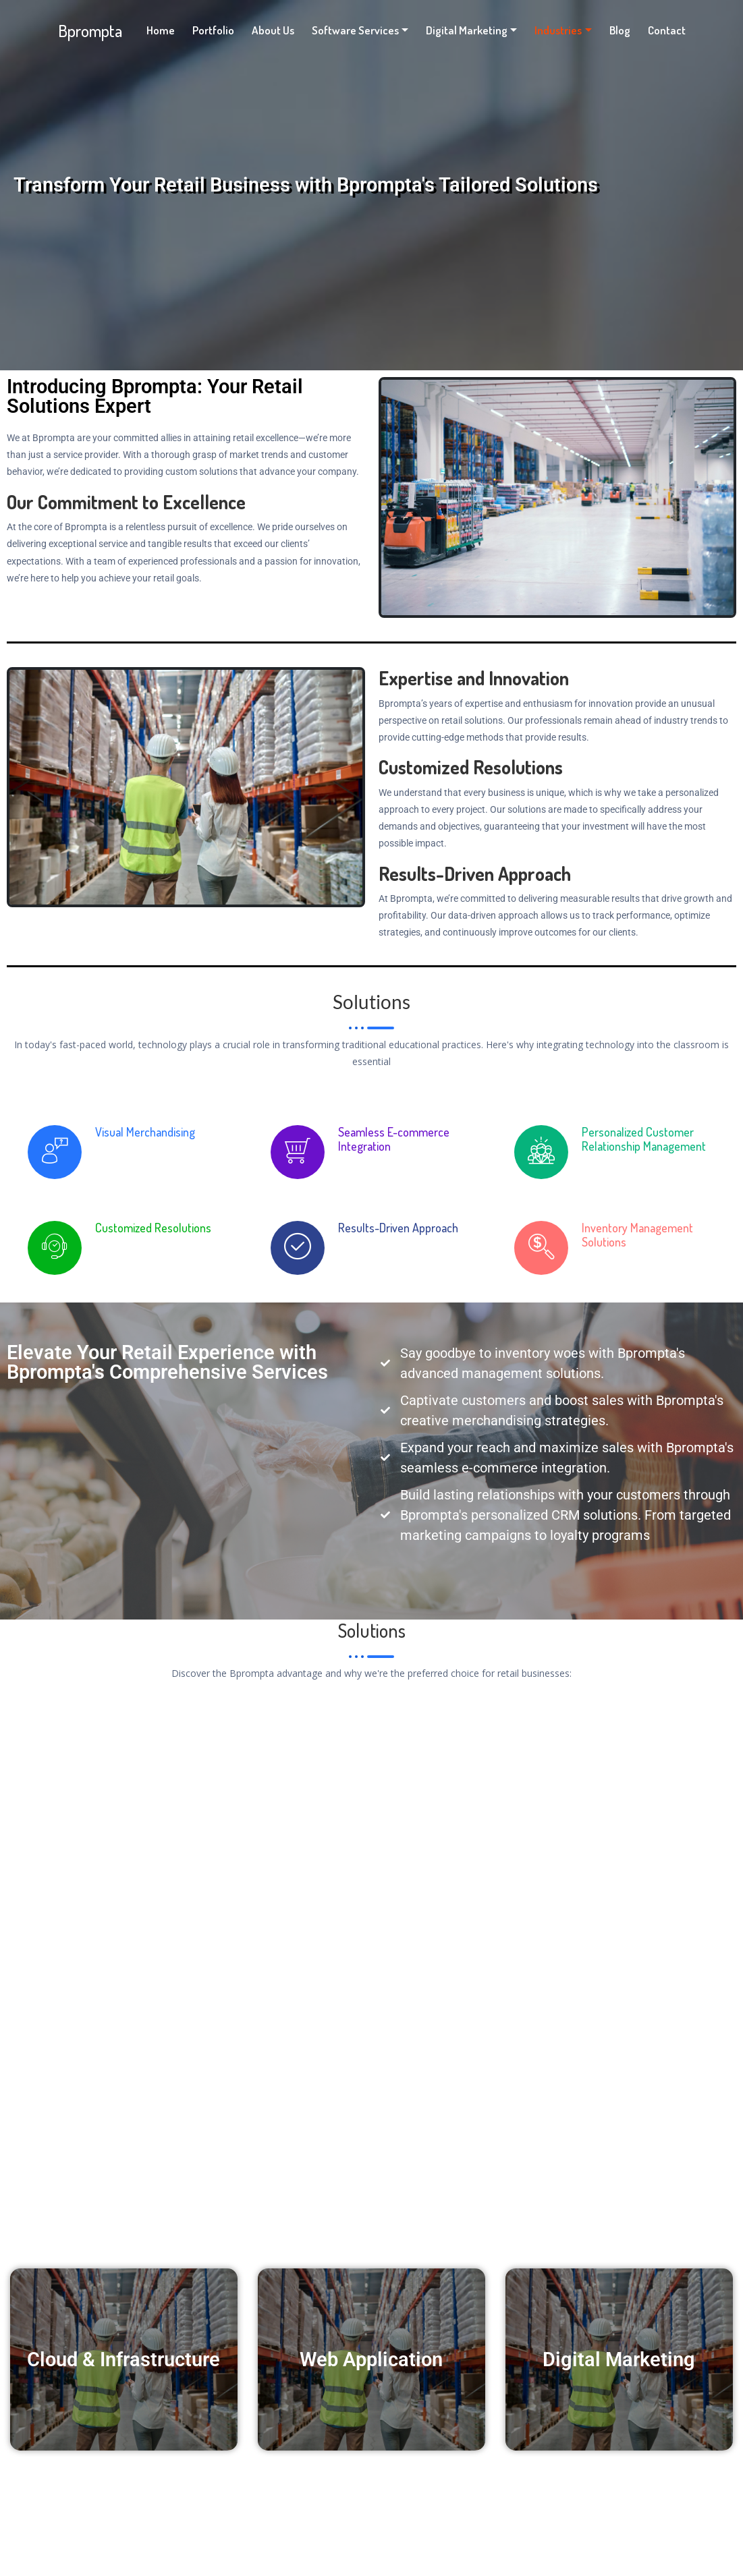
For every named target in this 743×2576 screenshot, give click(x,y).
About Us (273, 30)
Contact (667, 30)
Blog (619, 30)
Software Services (355, 30)
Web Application (371, 2360)
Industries (558, 30)
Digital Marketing (466, 30)
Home (160, 30)
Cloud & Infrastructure (123, 2360)
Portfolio (213, 30)
